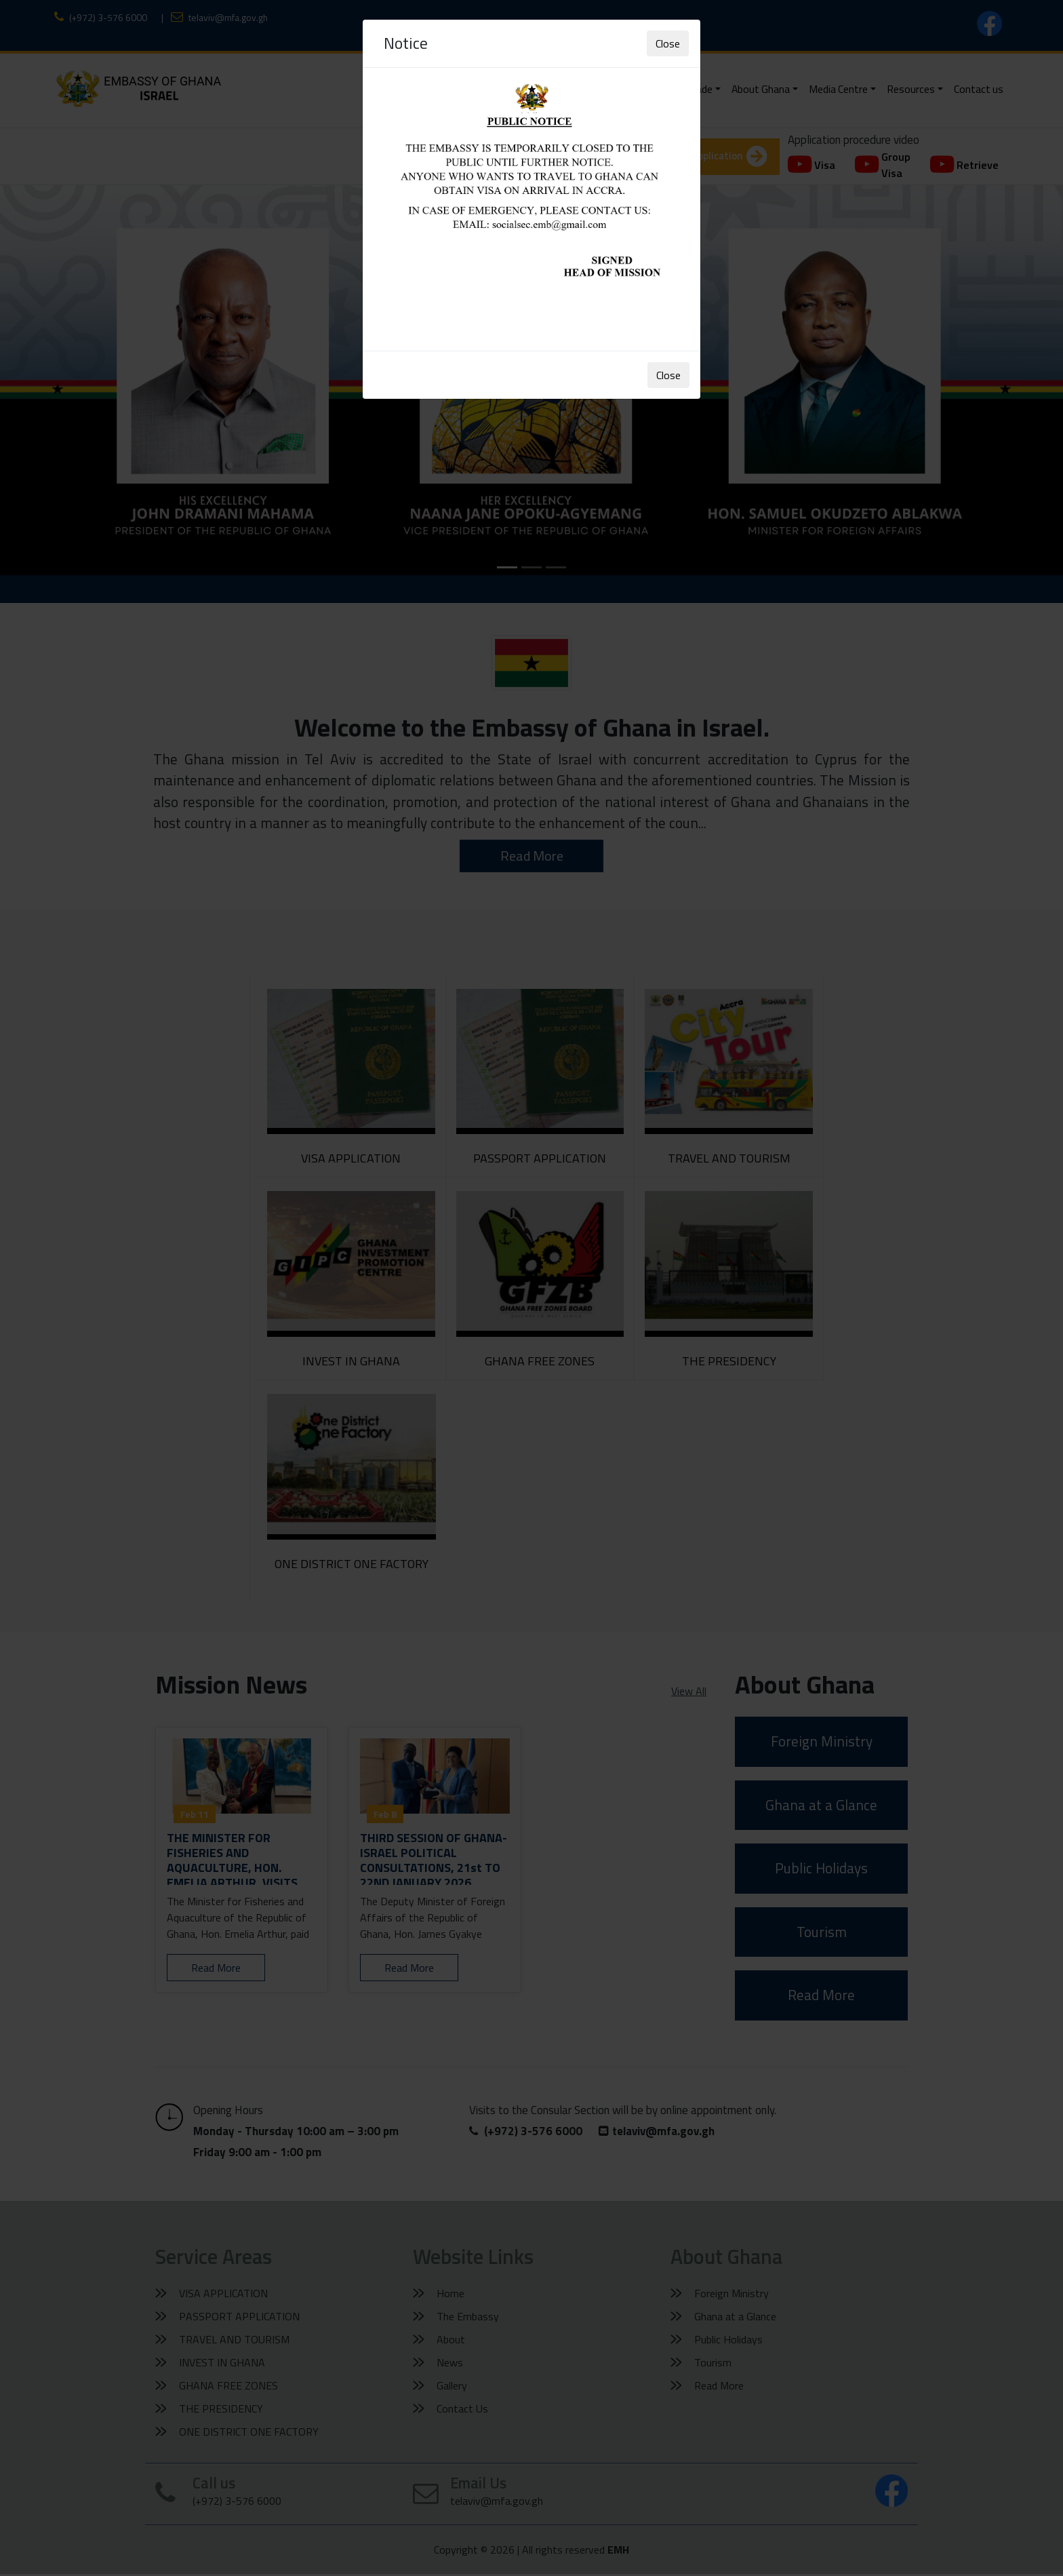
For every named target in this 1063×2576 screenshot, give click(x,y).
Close (668, 43)
